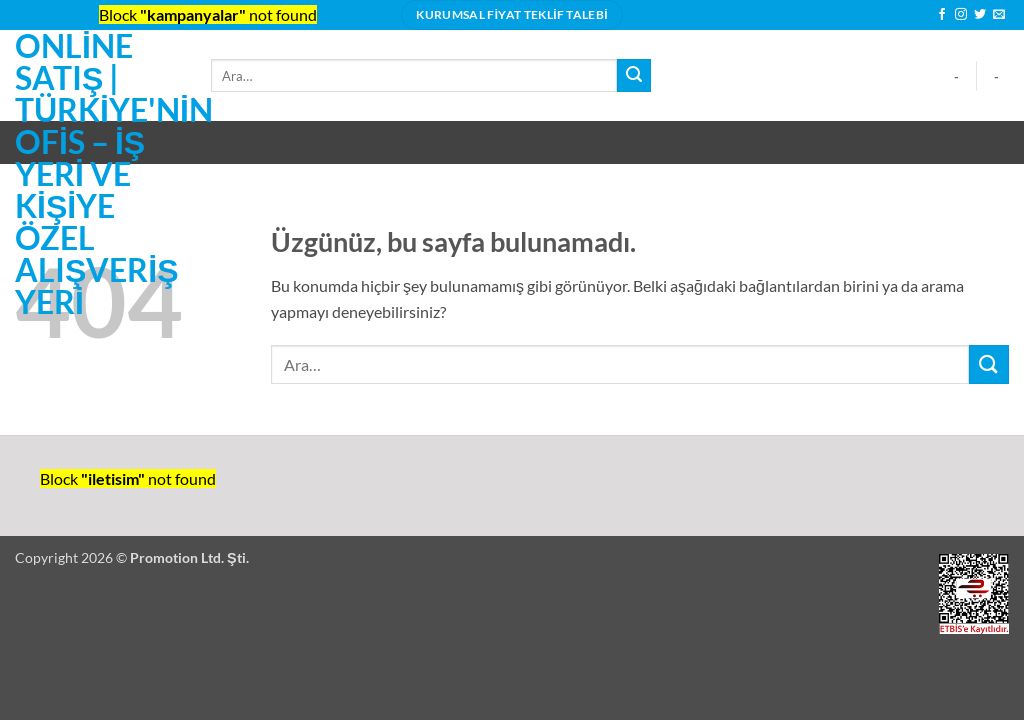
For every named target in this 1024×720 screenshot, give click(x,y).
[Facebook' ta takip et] (942, 15)
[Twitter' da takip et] (980, 15)
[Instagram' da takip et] (961, 15)
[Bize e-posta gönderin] (999, 15)
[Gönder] (634, 76)
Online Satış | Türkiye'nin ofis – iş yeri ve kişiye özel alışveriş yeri (98, 174)
